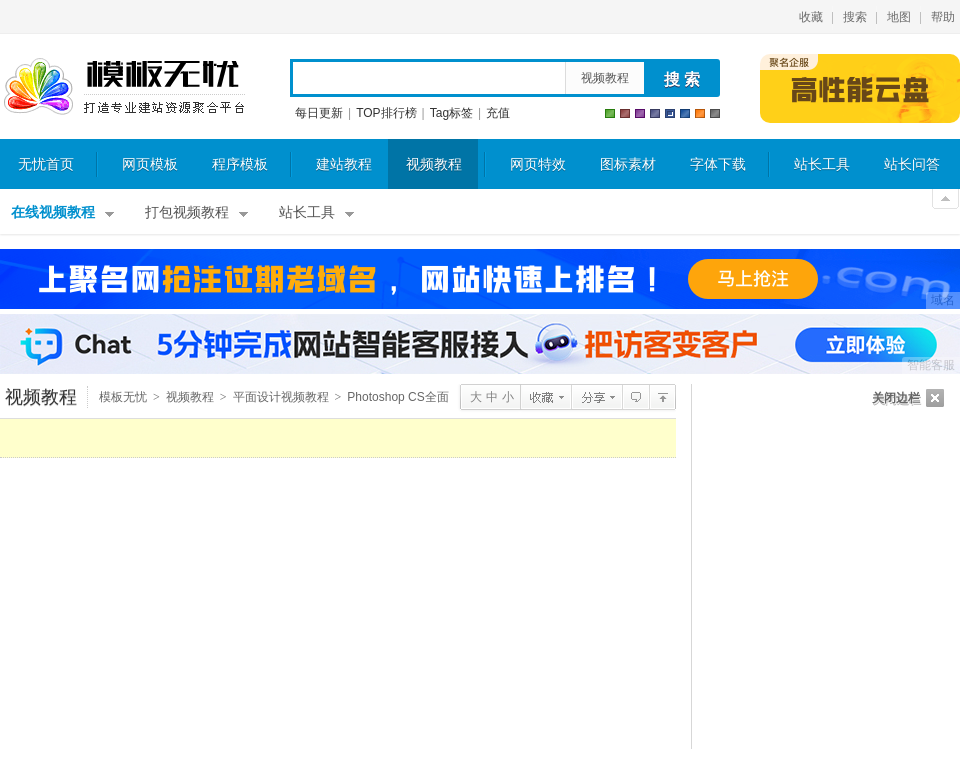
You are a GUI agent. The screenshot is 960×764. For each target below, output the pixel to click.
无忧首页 (46, 164)
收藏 (811, 17)
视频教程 (605, 78)
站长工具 (822, 164)
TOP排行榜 (386, 113)
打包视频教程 (187, 212)
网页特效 (538, 164)
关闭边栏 (896, 398)
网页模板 (150, 164)
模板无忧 (124, 87)
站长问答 (912, 164)
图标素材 (628, 164)
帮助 (943, 17)
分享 (596, 397)
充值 (498, 113)
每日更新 (319, 113)
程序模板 (240, 164)
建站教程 (344, 164)
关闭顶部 (945, 199)
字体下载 (718, 164)
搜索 (855, 17)
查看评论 (635, 397)
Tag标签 (451, 113)
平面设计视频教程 (281, 397)
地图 (899, 17)
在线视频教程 (53, 212)
